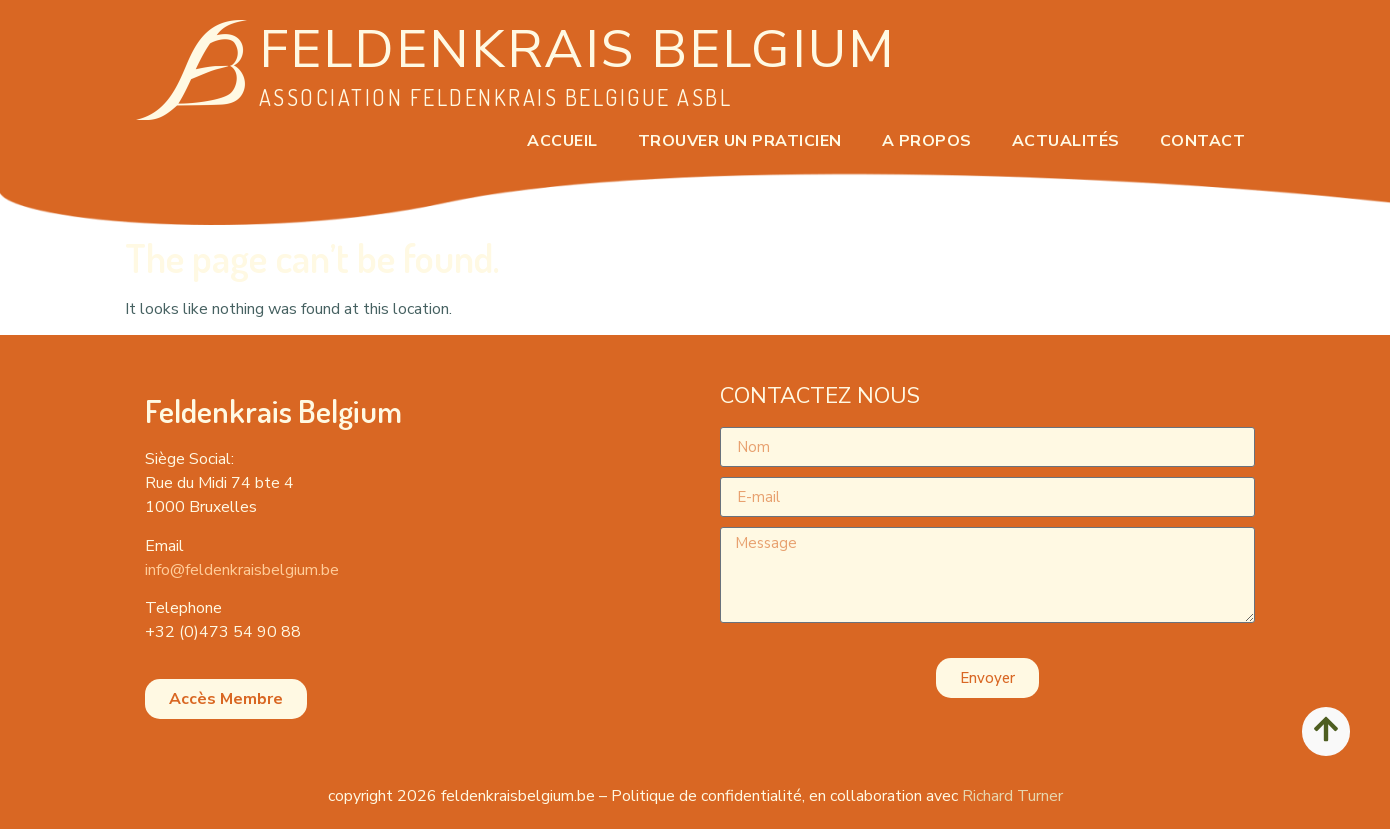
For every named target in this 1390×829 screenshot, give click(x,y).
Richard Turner (1012, 796)
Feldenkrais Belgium (577, 49)
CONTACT (1203, 141)
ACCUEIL (562, 141)
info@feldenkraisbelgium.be (242, 570)
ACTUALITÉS (1066, 141)
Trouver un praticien (740, 141)
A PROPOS (927, 141)
